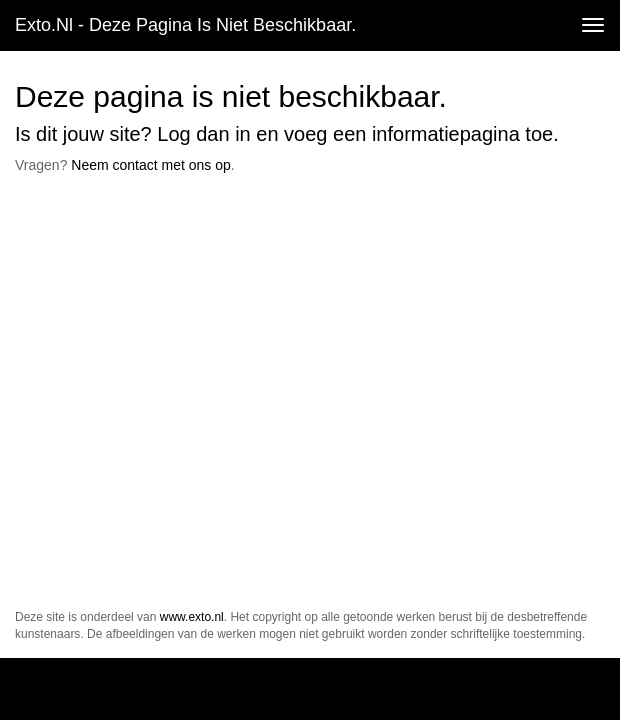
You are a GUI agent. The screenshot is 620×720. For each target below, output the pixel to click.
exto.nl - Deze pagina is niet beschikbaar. (185, 25)
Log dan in (203, 134)
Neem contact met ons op (151, 165)
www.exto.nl (192, 617)
